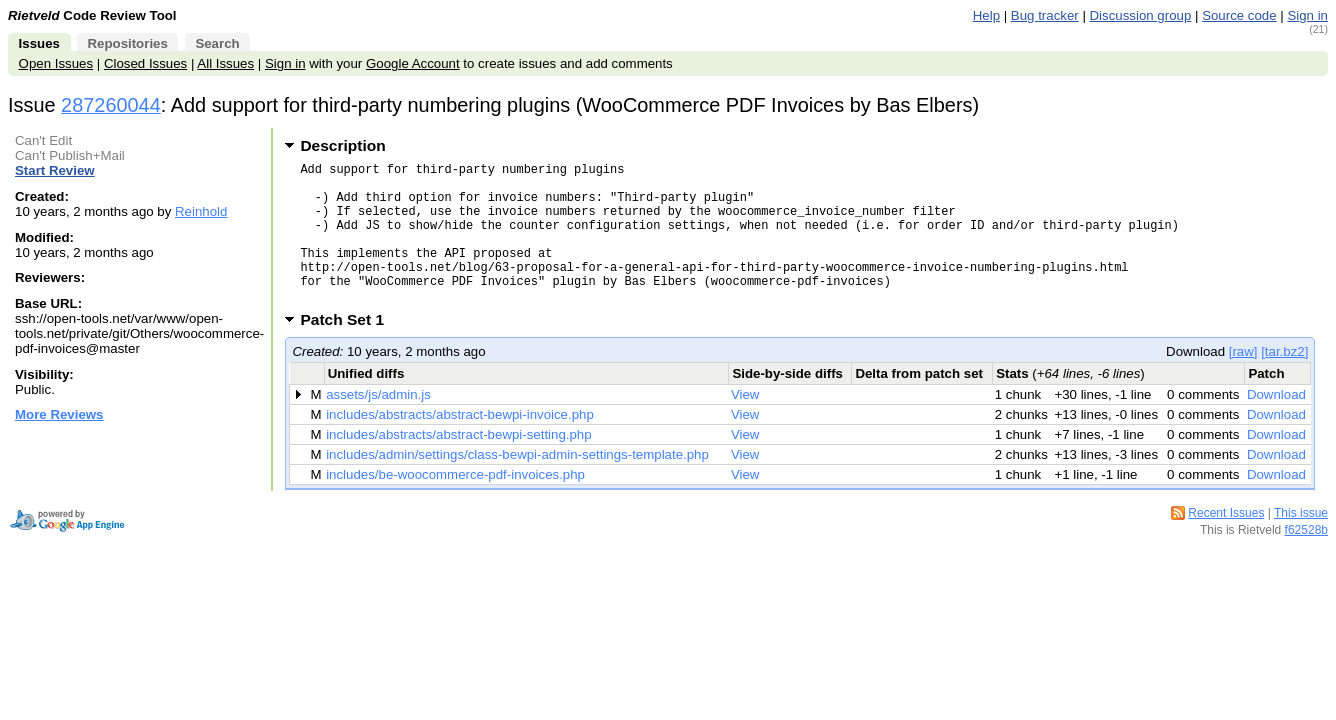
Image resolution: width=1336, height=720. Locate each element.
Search (217, 43)
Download (1276, 424)
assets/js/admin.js (378, 424)
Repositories (127, 43)
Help (986, 15)
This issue (1301, 543)
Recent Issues (1226, 543)
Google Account (413, 63)
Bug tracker (1045, 15)
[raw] (1243, 381)
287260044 (111, 105)
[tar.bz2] (1284, 381)
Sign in (1307, 15)
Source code (1239, 15)
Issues (39, 43)
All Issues (225, 63)
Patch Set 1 (348, 349)
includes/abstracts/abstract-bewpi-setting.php (458, 464)
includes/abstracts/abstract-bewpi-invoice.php (460, 444)
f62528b (1306, 560)
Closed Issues (145, 63)
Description (342, 145)
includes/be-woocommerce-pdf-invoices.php (455, 504)
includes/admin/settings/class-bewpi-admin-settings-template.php (517, 484)
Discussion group (1141, 15)
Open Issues (56, 63)
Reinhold (201, 211)
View (745, 424)
